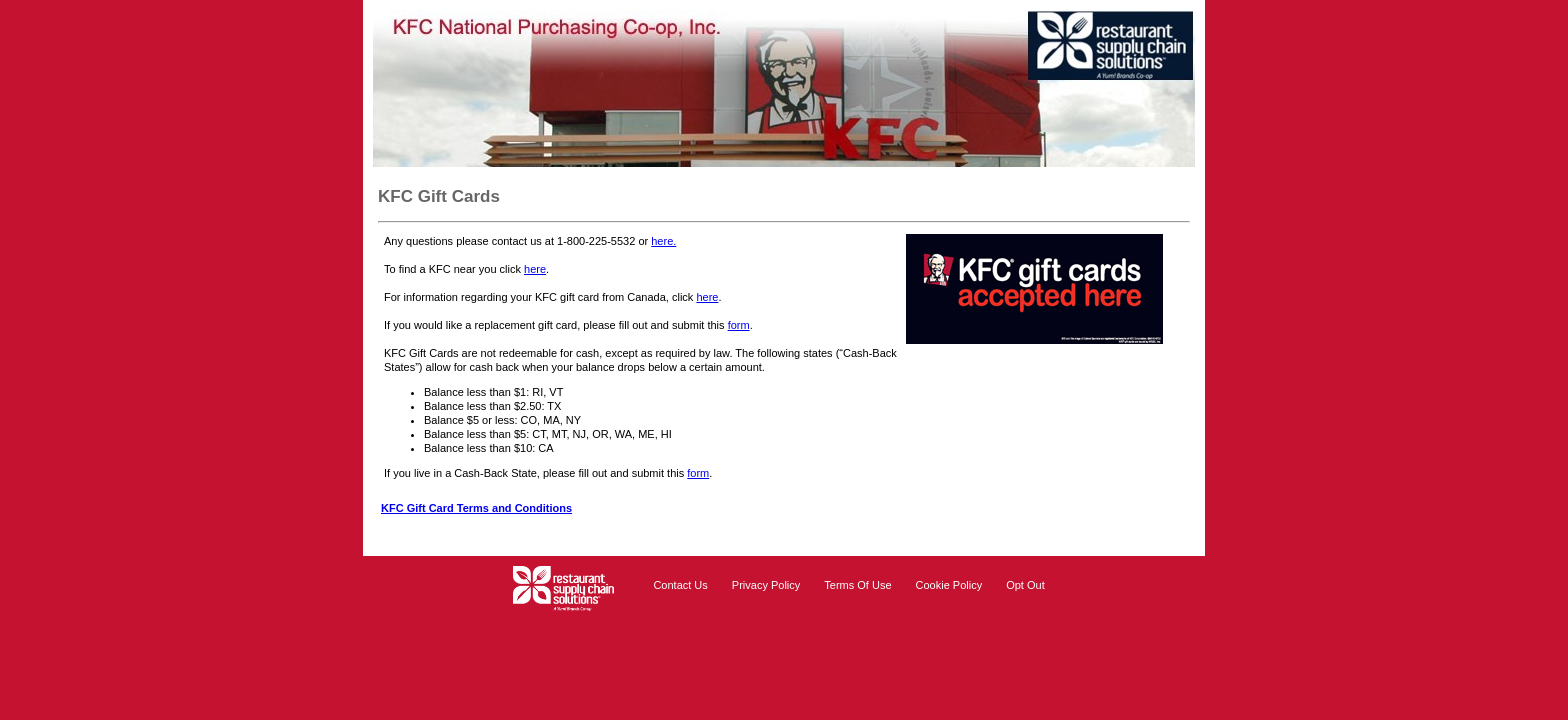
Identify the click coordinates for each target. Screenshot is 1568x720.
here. (663, 241)
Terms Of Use (857, 585)
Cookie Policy (949, 585)
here (535, 269)
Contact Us (680, 585)
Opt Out (1025, 585)
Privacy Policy (766, 585)
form (739, 325)
